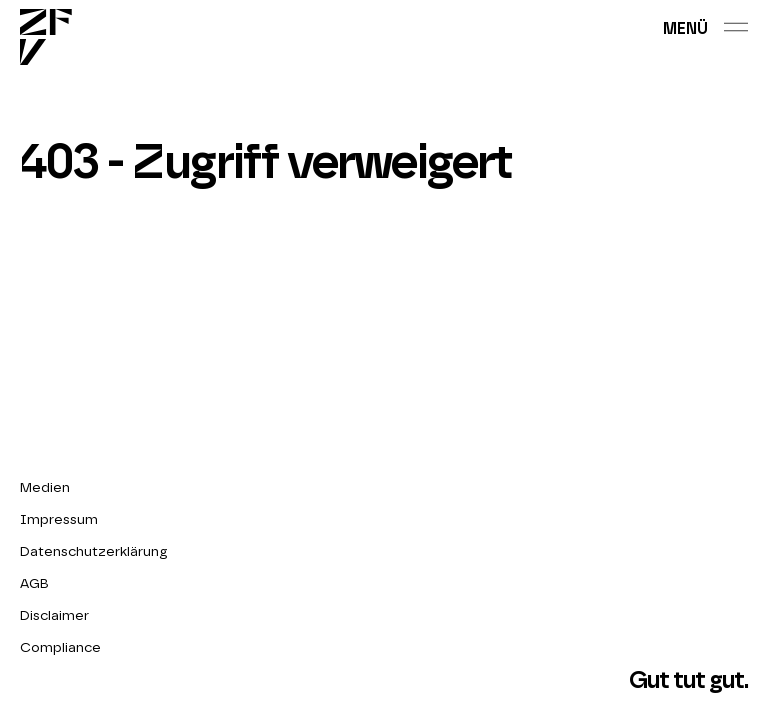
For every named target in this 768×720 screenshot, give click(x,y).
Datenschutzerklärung (94, 552)
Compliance (60, 648)
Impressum (59, 520)
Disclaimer (54, 616)
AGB (34, 584)
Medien (45, 488)
